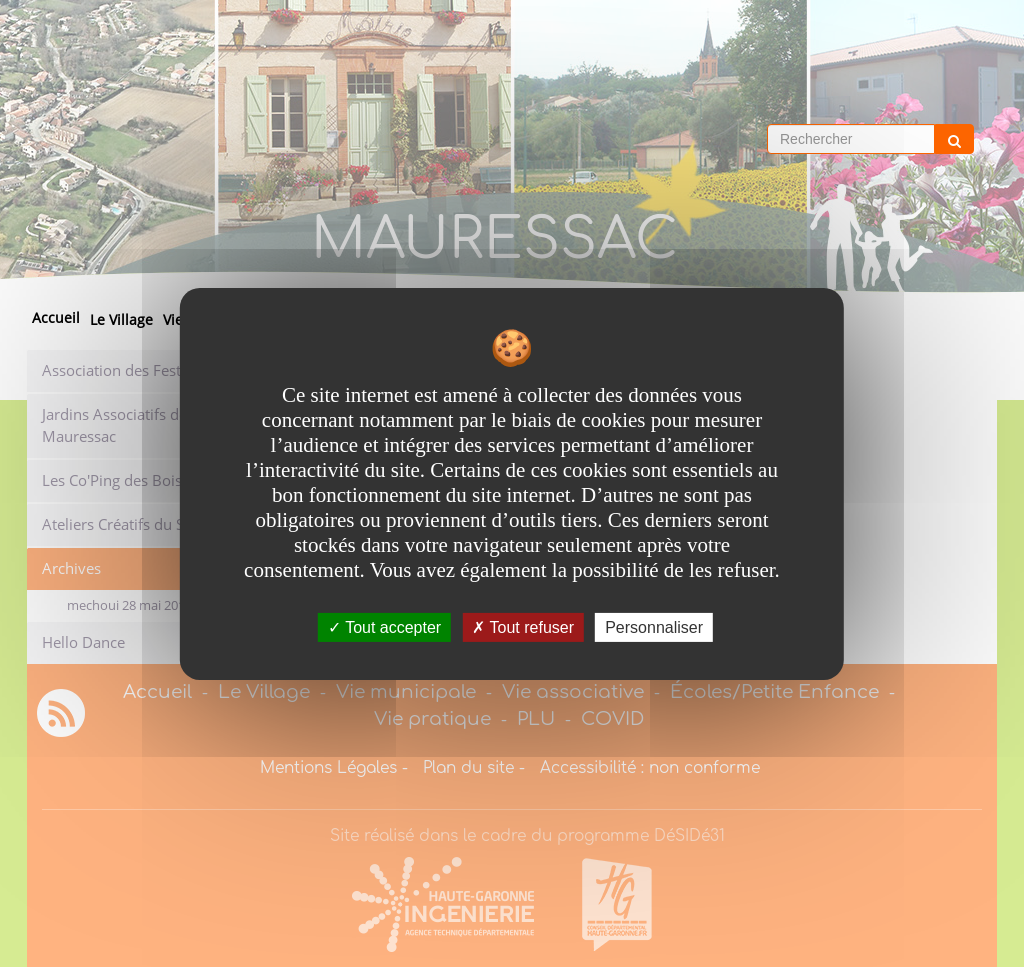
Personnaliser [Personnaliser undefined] (654, 626)
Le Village (121, 319)
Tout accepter (384, 626)
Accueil (56, 317)
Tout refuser (523, 626)
